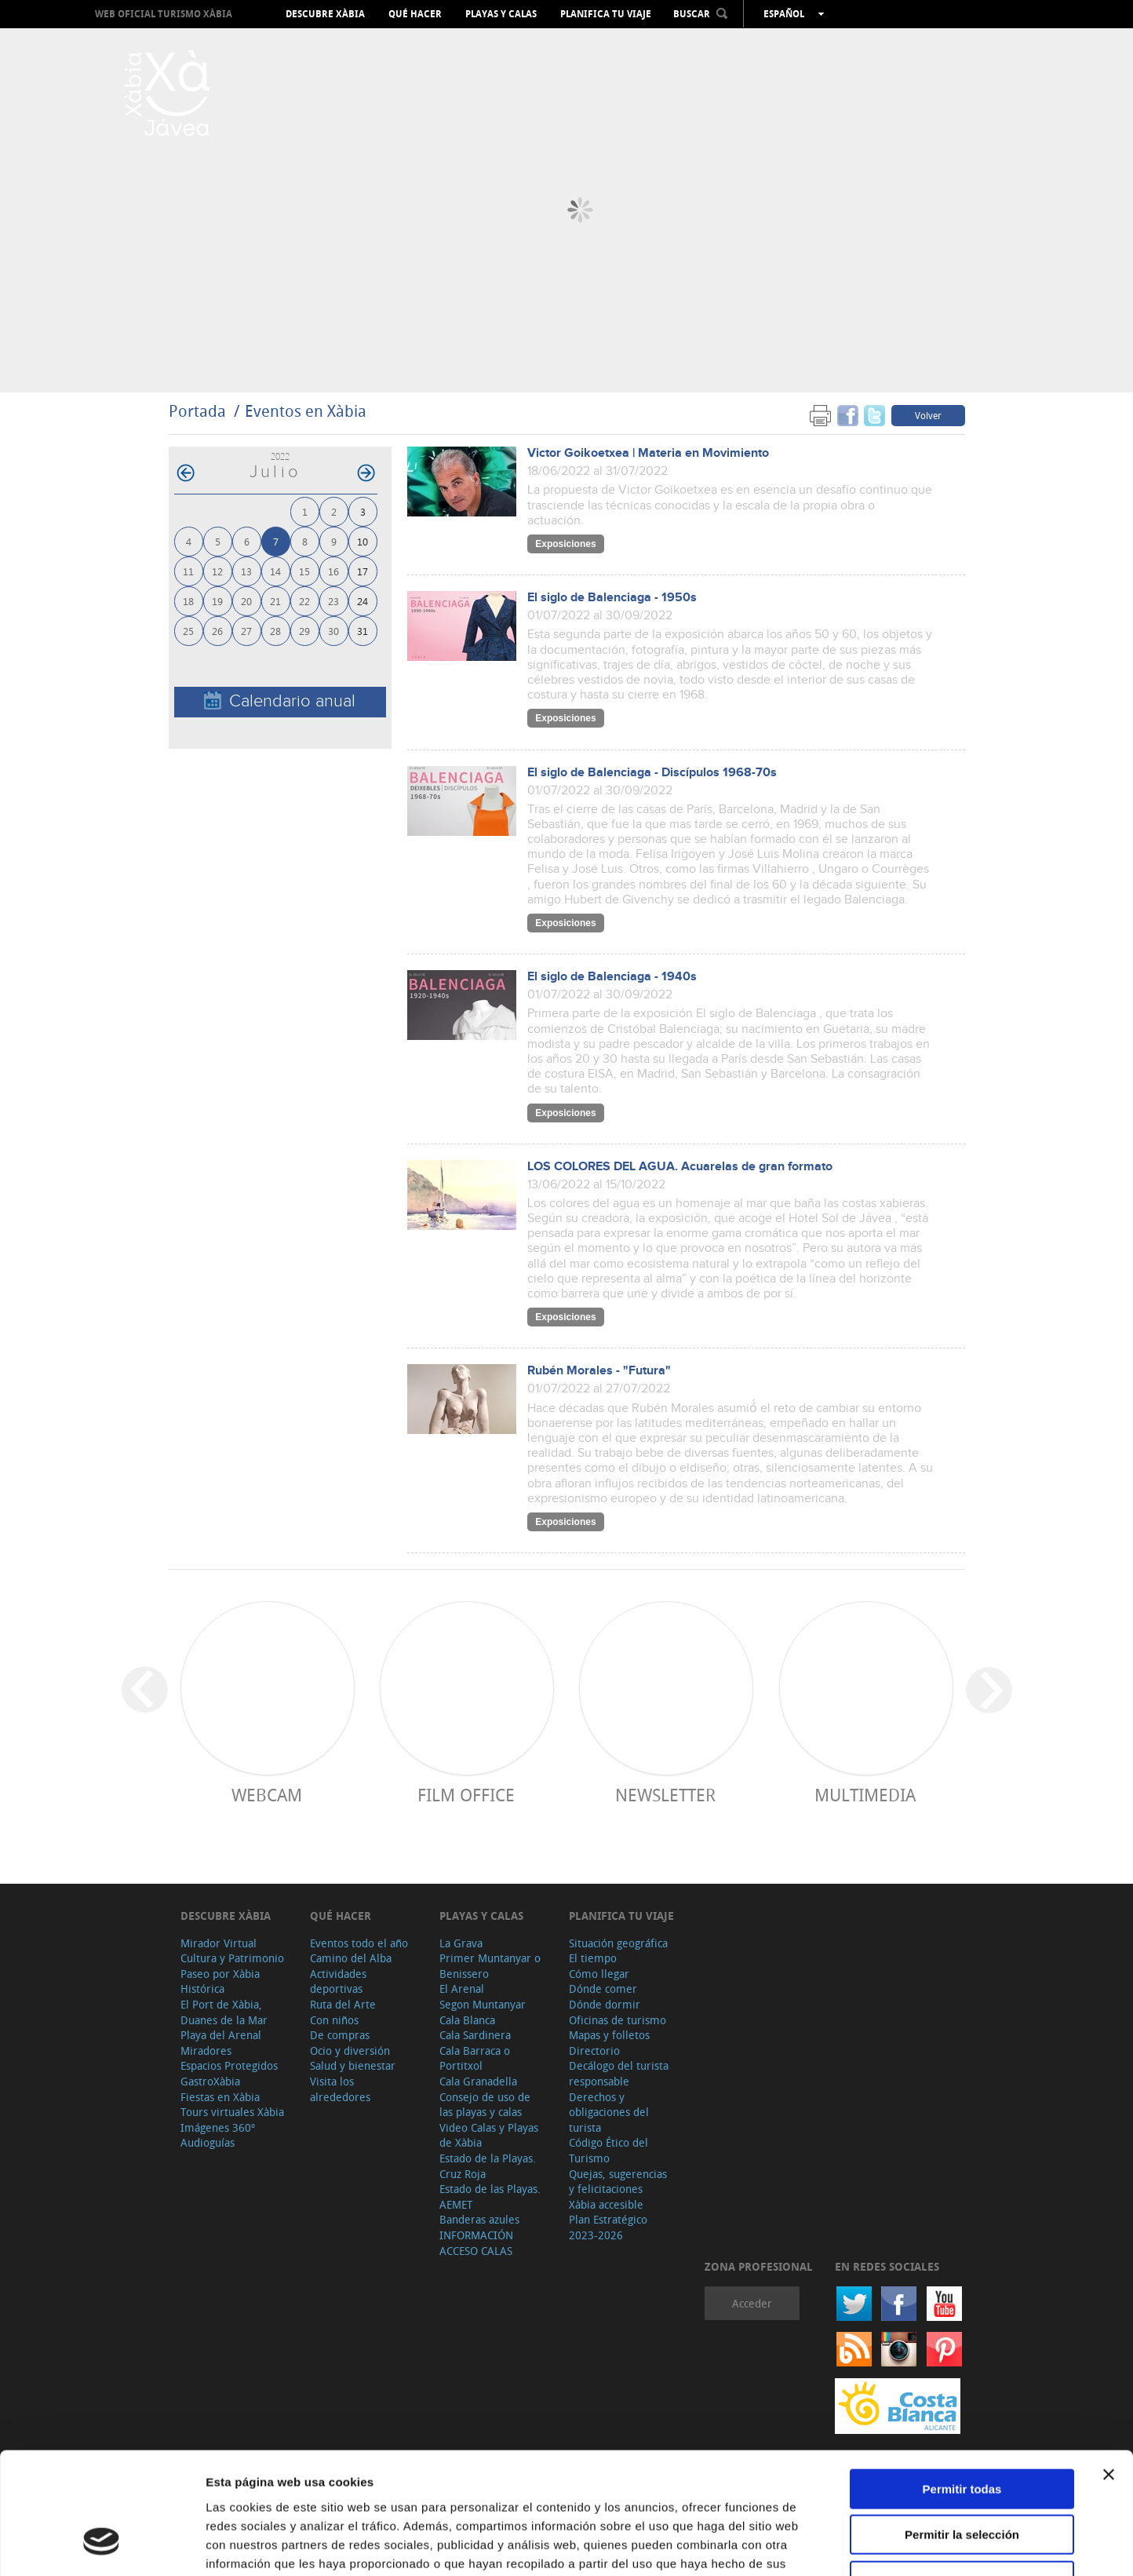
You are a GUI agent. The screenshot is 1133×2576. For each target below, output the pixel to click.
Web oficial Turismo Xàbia (163, 13)
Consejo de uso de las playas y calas (484, 2104)
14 (275, 571)
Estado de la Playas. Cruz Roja (487, 2166)
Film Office (466, 1794)
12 (217, 571)
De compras (340, 2034)
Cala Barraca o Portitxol (474, 2058)
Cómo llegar (599, 1973)
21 (275, 601)
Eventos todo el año (359, 1943)
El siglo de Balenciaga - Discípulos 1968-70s (652, 772)
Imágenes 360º (217, 2127)
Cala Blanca (467, 2019)
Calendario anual (279, 701)
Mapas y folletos (609, 2034)
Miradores (205, 2050)
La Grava (461, 1943)
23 (333, 601)
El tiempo (593, 1957)
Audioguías (207, 2142)
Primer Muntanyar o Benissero (490, 1965)
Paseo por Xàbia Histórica (220, 1981)
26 (217, 630)
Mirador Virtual (218, 1943)
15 (304, 571)
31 (362, 630)
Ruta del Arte (343, 2004)
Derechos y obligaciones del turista (609, 2112)
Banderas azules (479, 2219)
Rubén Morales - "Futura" (599, 1370)
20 (246, 601)
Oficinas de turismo (617, 2019)
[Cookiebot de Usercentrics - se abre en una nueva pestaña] (101, 2545)
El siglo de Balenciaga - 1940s (612, 976)
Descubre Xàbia (325, 14)
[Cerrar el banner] (1108, 2369)
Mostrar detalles (849, 2545)
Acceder (752, 2303)
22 (304, 601)
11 (188, 571)
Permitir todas (962, 2384)
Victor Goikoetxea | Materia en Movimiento (648, 453)
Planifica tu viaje (605, 14)
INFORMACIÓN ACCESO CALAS (476, 2243)
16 (333, 571)
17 (362, 571)
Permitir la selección (962, 2430)
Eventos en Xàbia (305, 410)
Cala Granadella (478, 2081)
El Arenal (461, 1988)
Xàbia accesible (606, 2204)
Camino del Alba (351, 1957)
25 (188, 630)
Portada (197, 410)
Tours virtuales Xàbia (232, 2111)
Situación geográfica (618, 1943)
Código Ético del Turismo (608, 2150)
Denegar (961, 2476)
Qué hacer (415, 14)
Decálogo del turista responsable (619, 2073)
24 (362, 601)
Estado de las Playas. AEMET (490, 2196)
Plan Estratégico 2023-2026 (608, 2227)
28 (275, 630)
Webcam (266, 1794)
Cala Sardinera (475, 2034)
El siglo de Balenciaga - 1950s (612, 597)
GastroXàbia (210, 2081)
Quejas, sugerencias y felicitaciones (618, 2181)
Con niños (334, 2019)
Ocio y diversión (350, 2050)
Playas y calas (501, 14)
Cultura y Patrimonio (232, 1957)
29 (304, 630)
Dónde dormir (604, 2004)
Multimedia (865, 1794)
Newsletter (665, 1794)
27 (246, 630)
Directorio (594, 2050)
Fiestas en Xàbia (220, 2096)
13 (246, 571)
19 (217, 601)
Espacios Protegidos (229, 2065)
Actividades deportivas (338, 1981)
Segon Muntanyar (482, 2004)
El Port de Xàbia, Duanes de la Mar (224, 2012)
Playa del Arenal (220, 2034)
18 (188, 601)
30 (333, 630)
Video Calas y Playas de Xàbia (488, 2135)
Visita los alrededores (340, 2089)
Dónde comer (603, 1988)
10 (362, 541)
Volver (928, 415)
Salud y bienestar (352, 2065)
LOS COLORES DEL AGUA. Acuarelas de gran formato (679, 1166)
